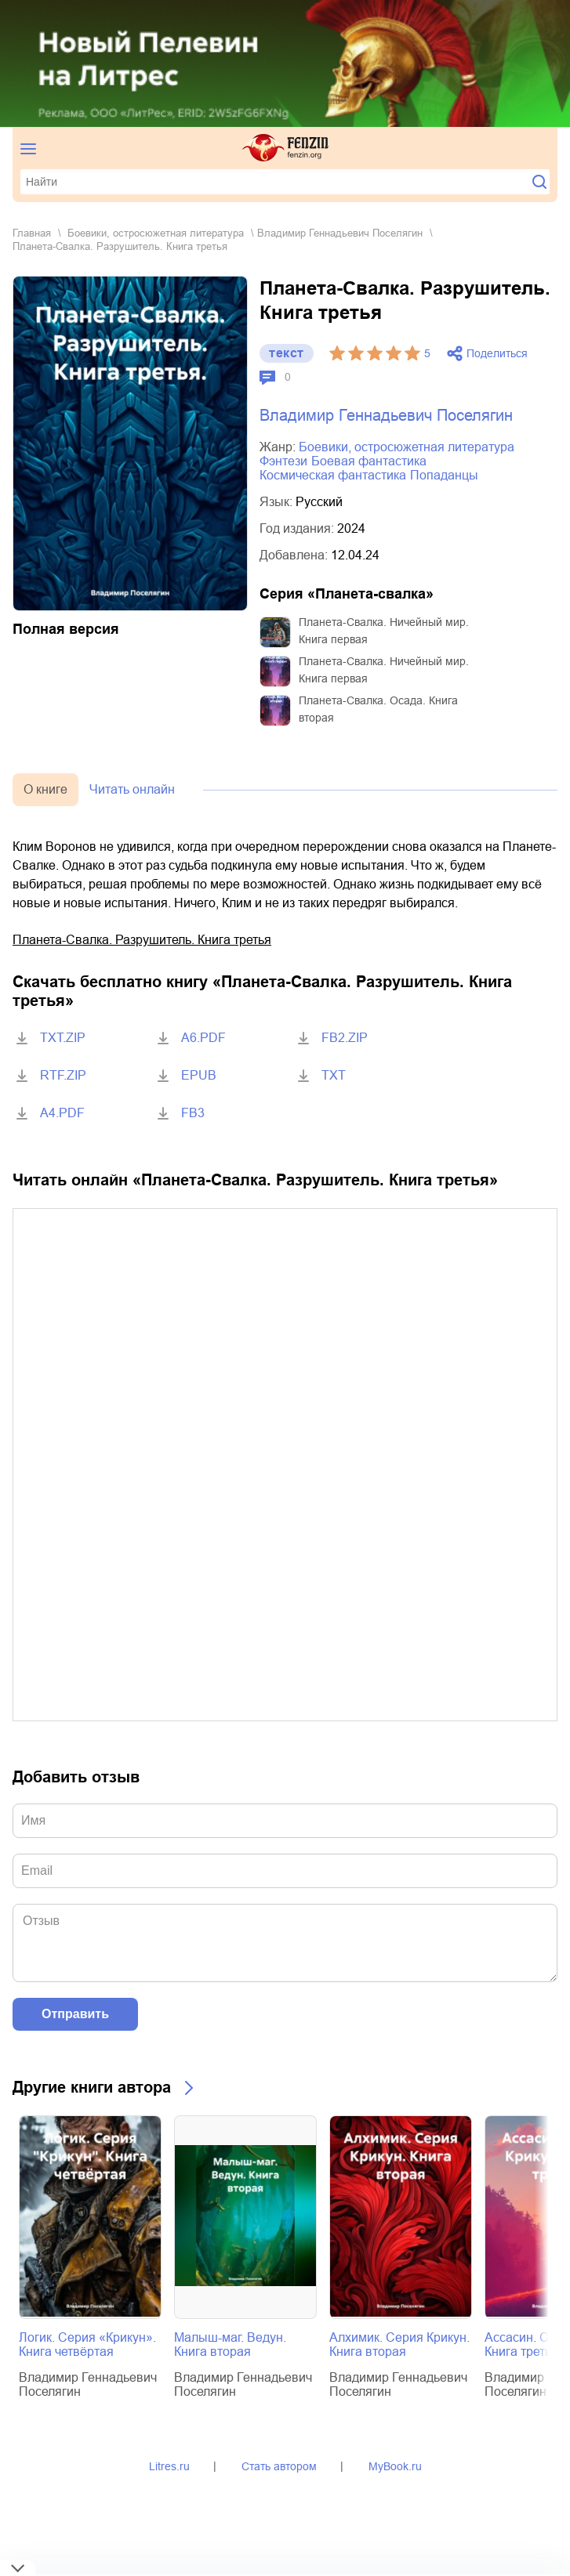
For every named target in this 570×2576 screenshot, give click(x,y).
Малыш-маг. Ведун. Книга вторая (230, 2344)
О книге (45, 789)
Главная (32, 233)
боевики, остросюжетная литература (155, 233)
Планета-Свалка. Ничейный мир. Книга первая (384, 631)
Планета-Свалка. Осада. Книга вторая (378, 709)
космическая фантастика (333, 475)
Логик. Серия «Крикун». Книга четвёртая (87, 2344)
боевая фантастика (369, 461)
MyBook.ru (395, 2466)
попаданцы (444, 475)
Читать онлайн (132, 789)
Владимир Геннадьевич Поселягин (340, 233)
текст (286, 353)
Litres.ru (169, 2466)
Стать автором (279, 2466)
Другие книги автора (92, 2087)
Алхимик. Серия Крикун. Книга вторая (399, 2344)
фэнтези (283, 461)
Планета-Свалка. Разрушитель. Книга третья (142, 939)
